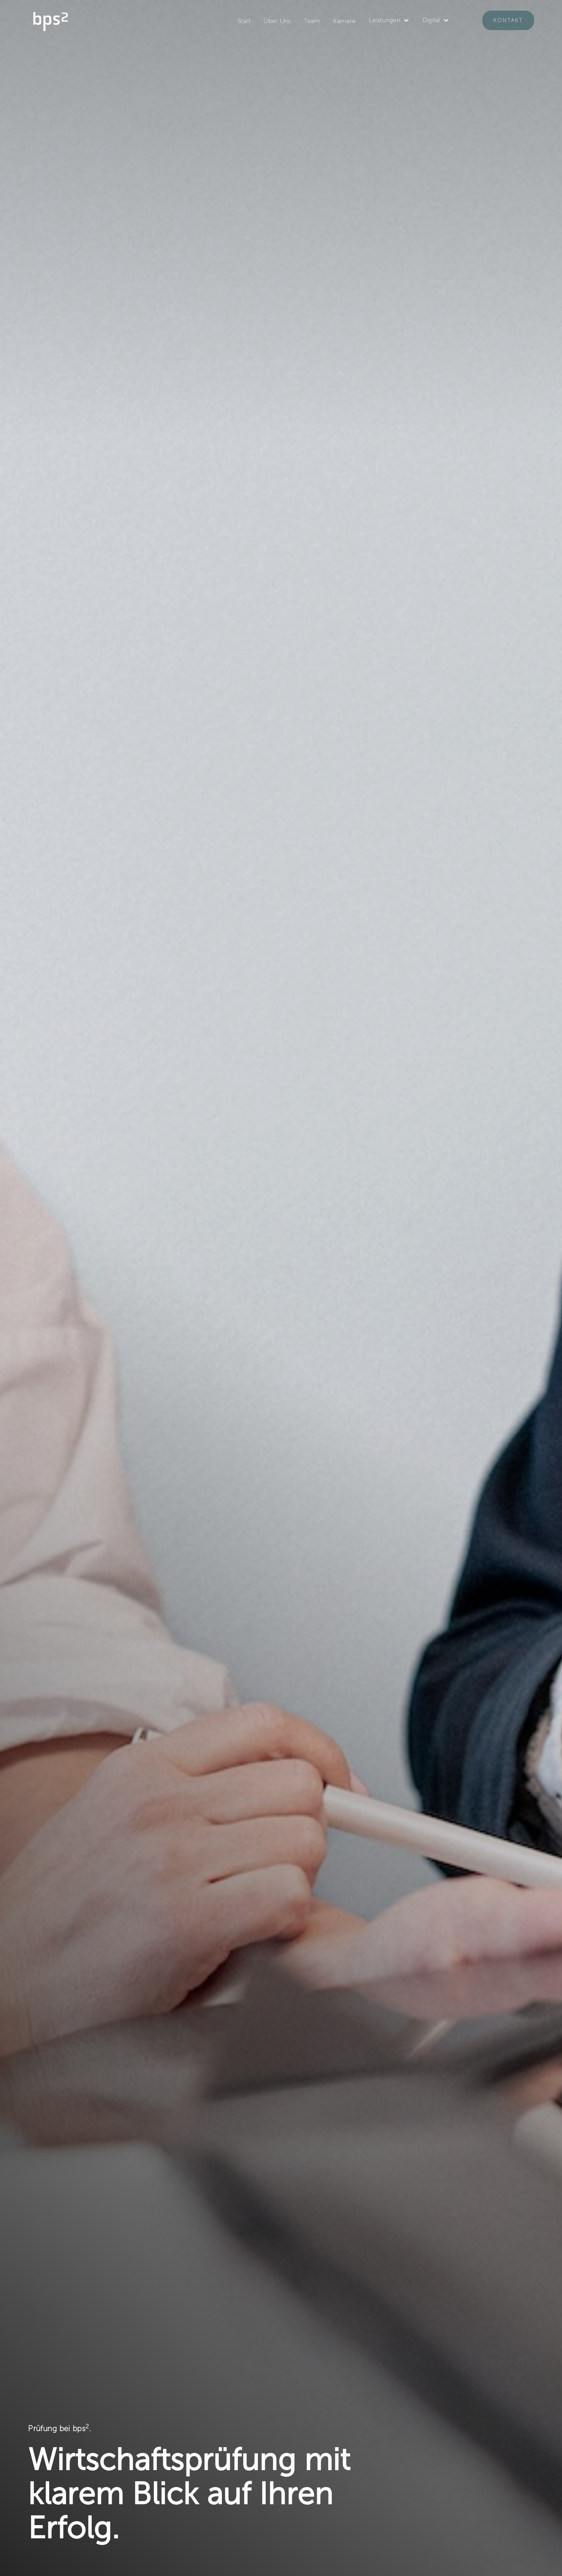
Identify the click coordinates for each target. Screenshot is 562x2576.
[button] (389, 20)
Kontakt (508, 20)
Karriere (344, 21)
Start (244, 21)
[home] (50, 20)
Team (312, 21)
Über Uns (277, 21)
